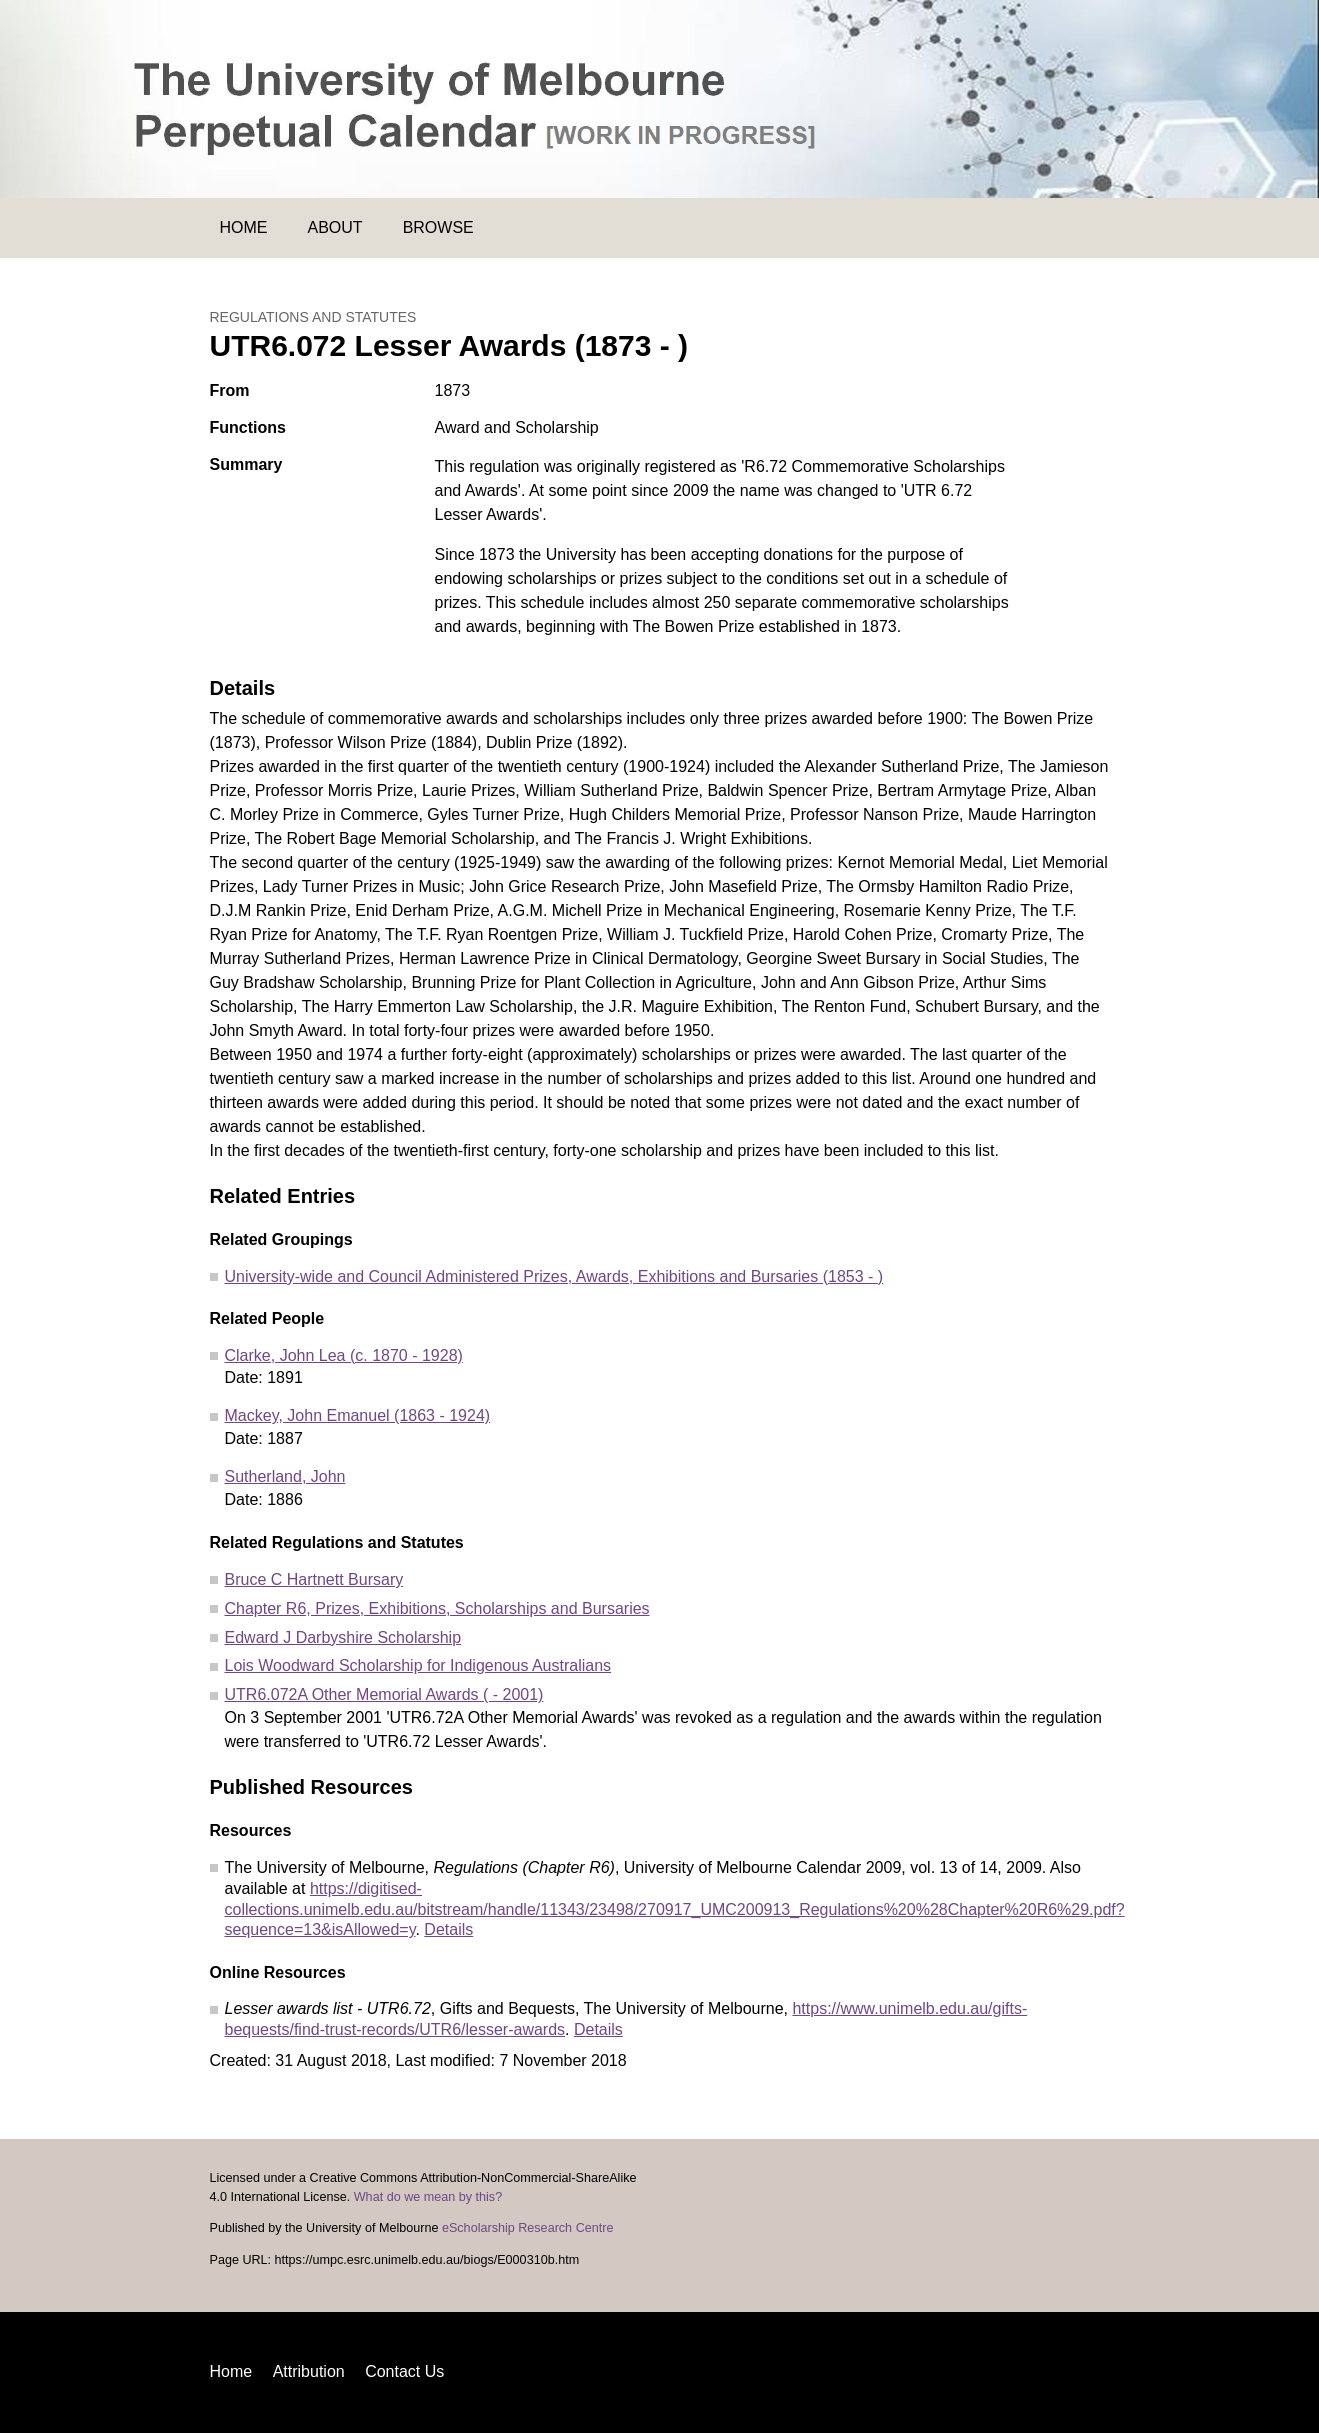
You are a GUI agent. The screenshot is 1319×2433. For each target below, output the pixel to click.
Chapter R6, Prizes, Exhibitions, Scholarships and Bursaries (437, 1608)
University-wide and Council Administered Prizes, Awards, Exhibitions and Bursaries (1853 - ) (554, 1276)
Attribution (309, 2371)
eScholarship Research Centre (528, 2228)
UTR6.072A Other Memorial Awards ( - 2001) (384, 1694)
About (335, 227)
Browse (438, 227)
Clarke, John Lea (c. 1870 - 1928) (344, 1355)
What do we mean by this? (428, 2197)
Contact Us (404, 2371)
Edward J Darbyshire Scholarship (343, 1637)
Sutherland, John (285, 1476)
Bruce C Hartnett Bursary (314, 1579)
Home (244, 227)
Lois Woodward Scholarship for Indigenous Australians (418, 1665)
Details (448, 1929)
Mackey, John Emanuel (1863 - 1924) (358, 1415)
